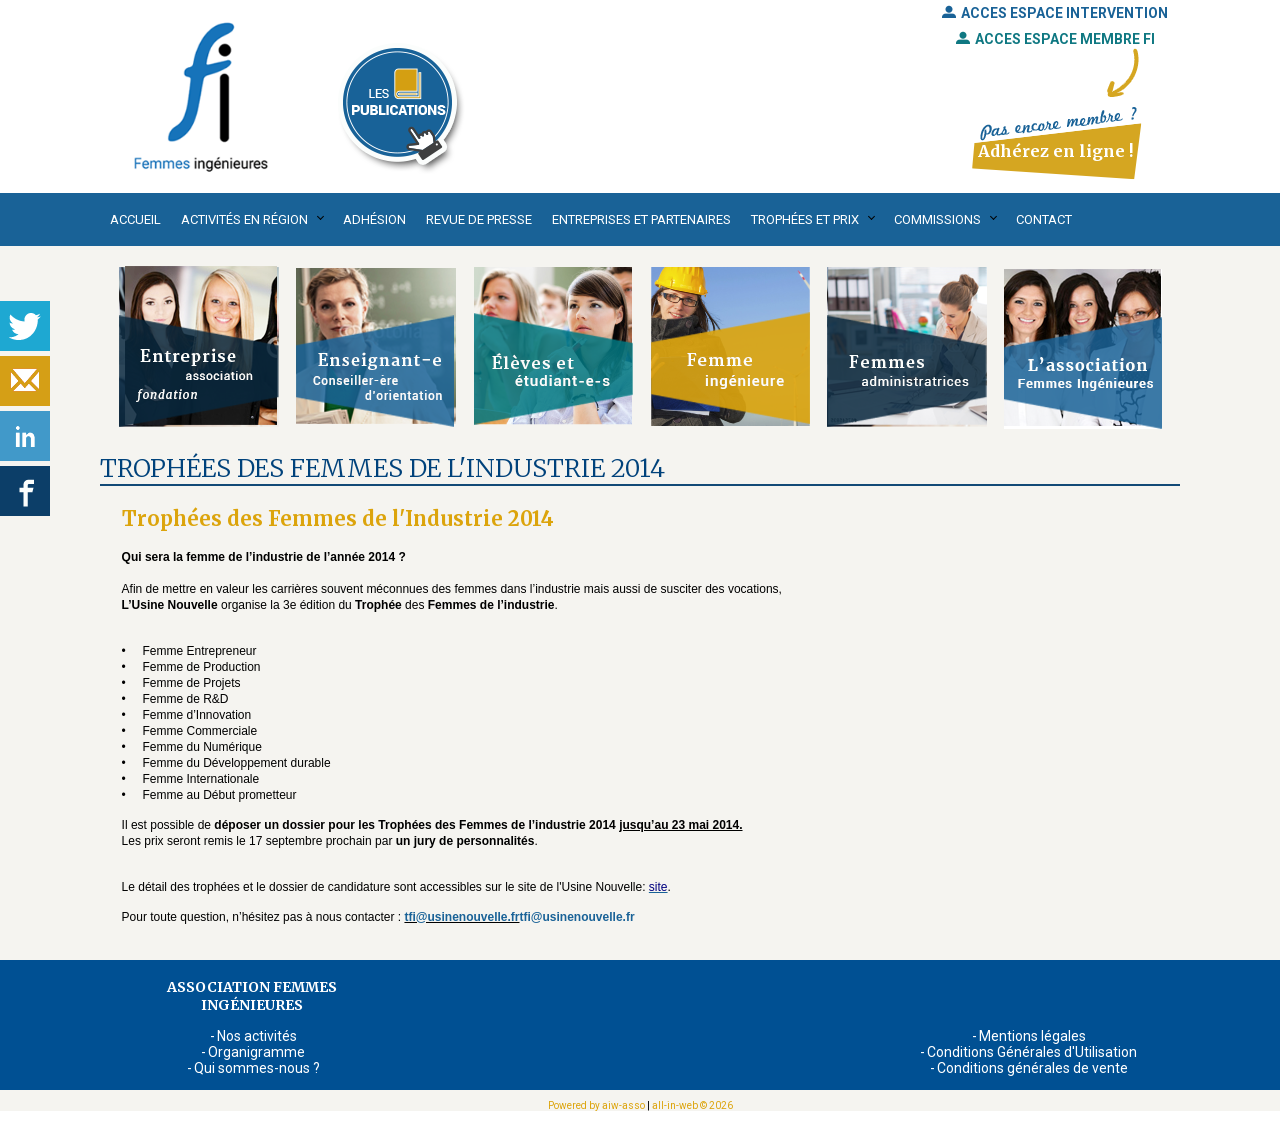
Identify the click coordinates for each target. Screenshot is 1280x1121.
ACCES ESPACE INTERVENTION (1055, 13)
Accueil (135, 219)
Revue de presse (479, 219)
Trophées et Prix (805, 219)
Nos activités (257, 1036)
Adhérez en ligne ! (1055, 151)
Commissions (937, 219)
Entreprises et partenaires (641, 219)
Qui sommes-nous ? (257, 1068)
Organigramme (256, 1052)
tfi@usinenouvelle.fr (461, 917)
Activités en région (244, 219)
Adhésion (374, 219)
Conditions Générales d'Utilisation (1032, 1052)
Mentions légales (1032, 1036)
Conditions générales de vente (1032, 1068)
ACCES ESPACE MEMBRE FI (1055, 39)
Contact (1044, 219)
